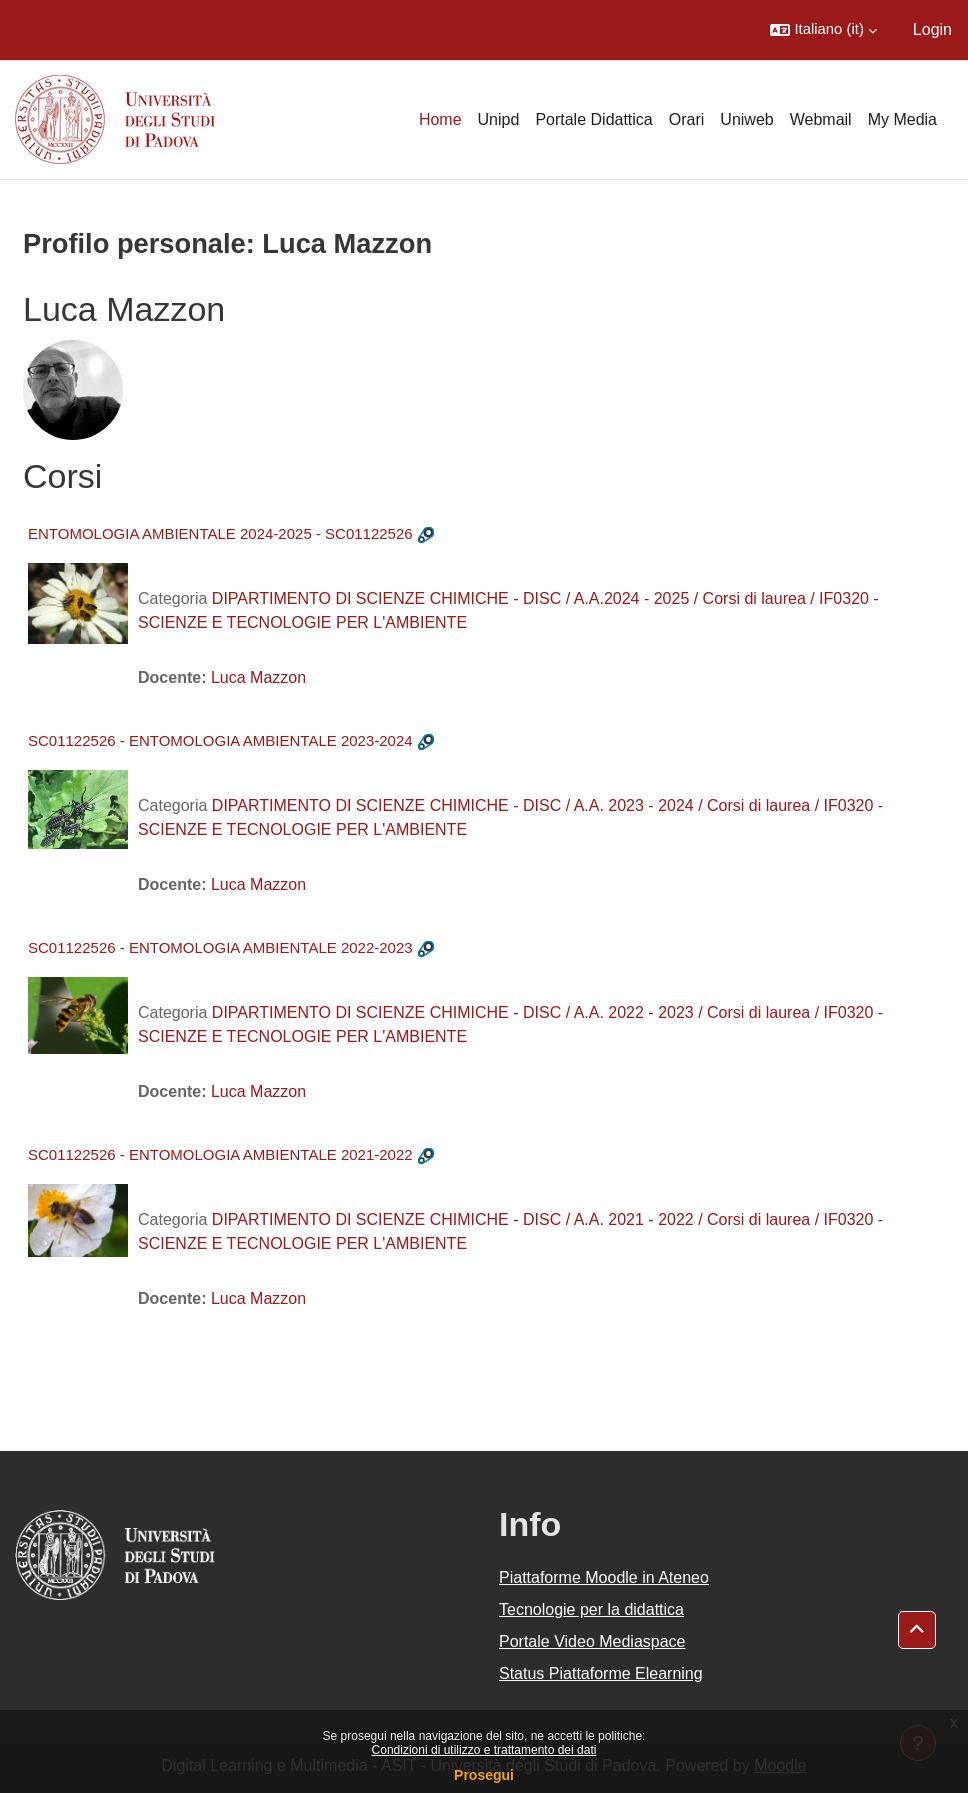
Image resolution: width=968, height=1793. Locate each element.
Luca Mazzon (258, 677)
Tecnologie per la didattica (591, 1609)
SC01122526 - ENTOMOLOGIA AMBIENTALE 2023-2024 (220, 740)
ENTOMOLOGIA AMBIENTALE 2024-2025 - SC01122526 (220, 533)
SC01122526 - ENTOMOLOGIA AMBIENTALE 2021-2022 (220, 1154)
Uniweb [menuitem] (746, 119)
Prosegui (484, 1775)
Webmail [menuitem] (821, 119)
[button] (823, 30)
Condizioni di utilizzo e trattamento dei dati (484, 1750)
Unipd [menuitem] (499, 119)
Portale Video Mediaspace (592, 1641)
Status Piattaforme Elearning (601, 1673)
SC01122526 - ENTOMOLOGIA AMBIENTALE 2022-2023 (220, 947)
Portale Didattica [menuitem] (593, 119)
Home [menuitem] (440, 119)
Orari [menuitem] (687, 119)
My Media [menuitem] (902, 119)
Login (932, 29)
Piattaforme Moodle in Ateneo (604, 1577)
